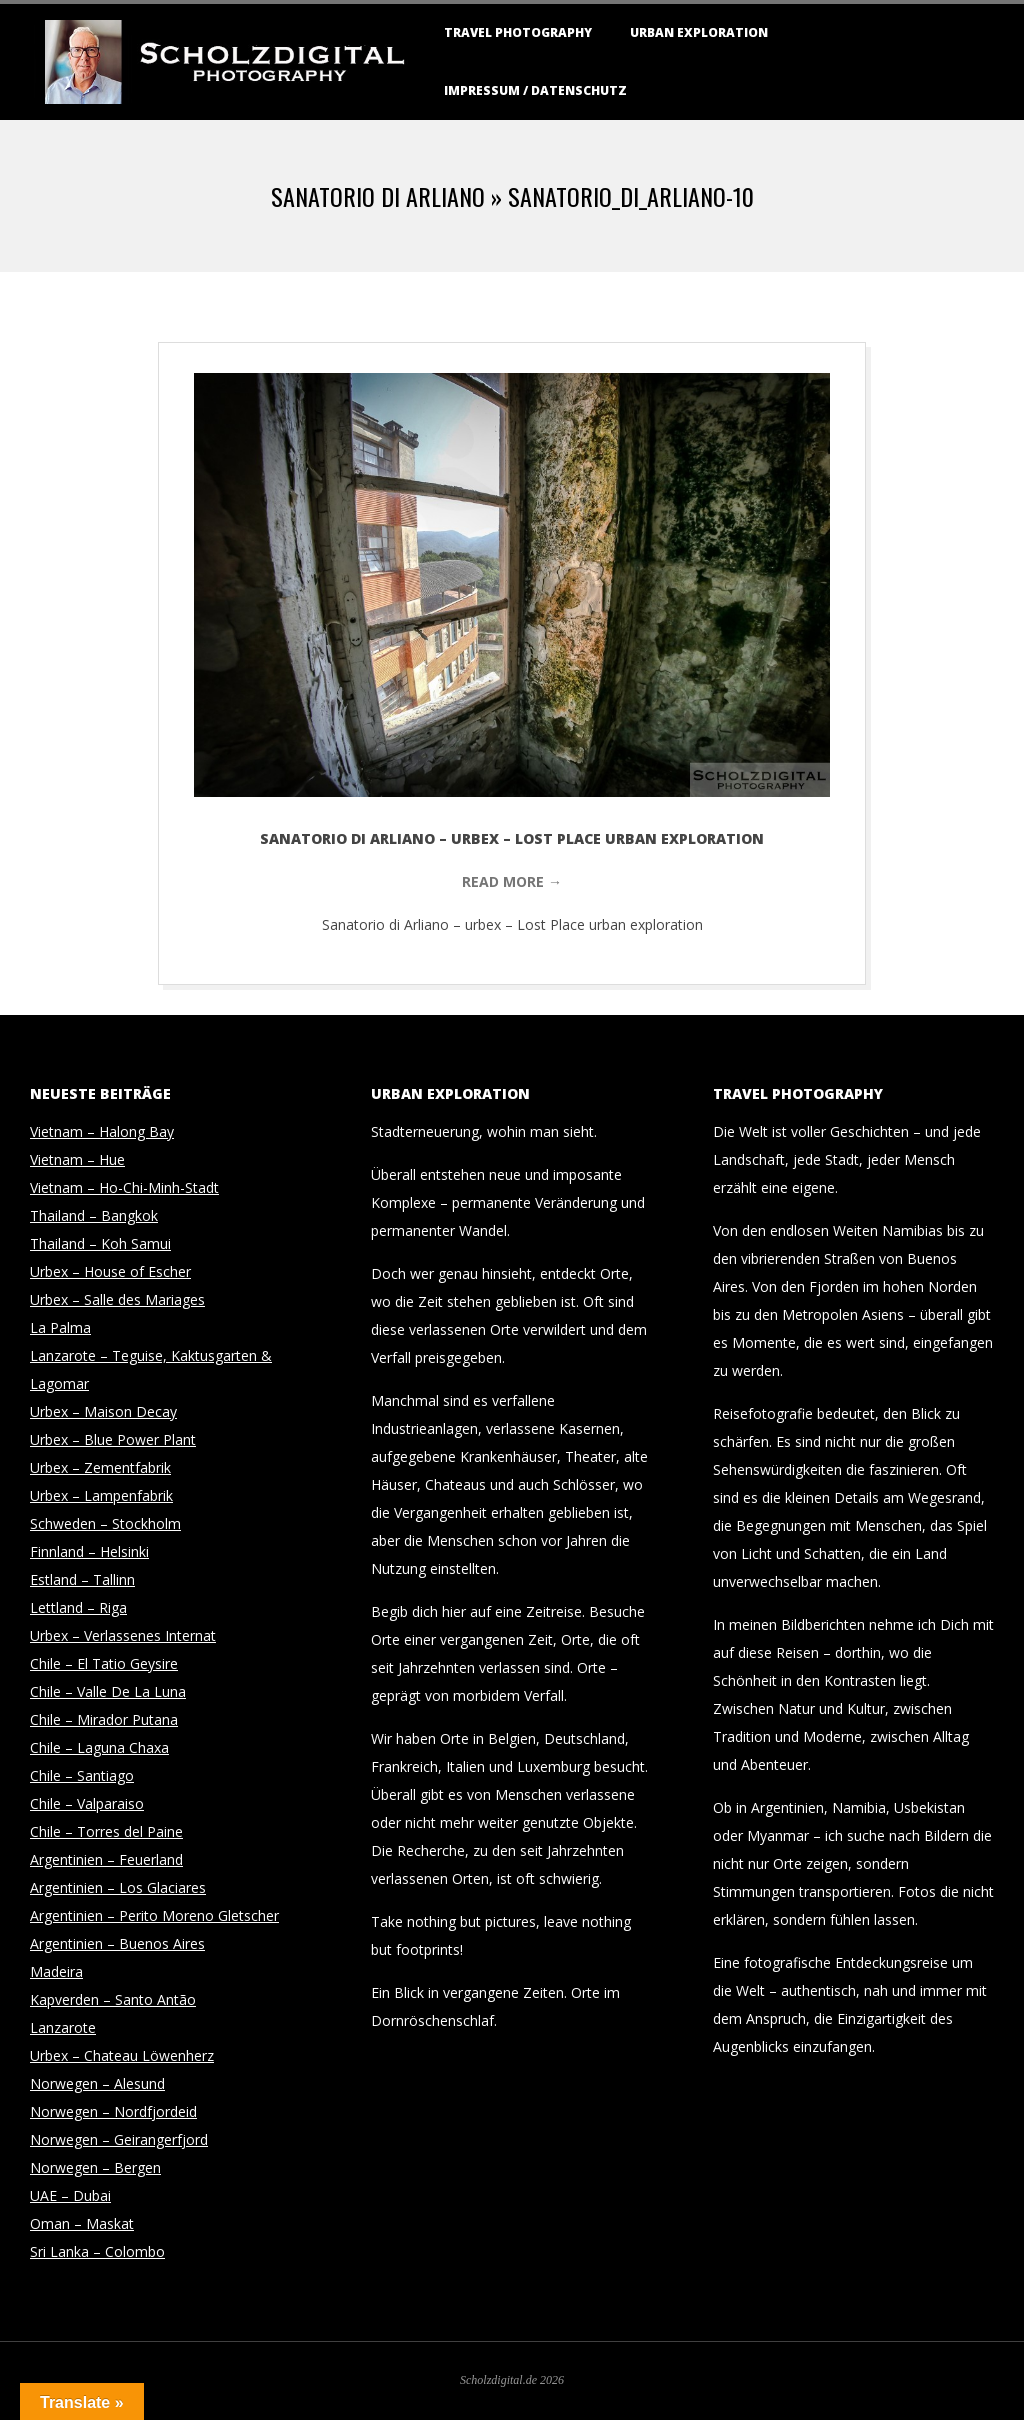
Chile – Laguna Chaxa (99, 1747)
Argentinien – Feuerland (106, 1859)
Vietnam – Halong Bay (102, 1131)
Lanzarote (63, 2027)
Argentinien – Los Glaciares (118, 1887)
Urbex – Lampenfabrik (101, 1495)
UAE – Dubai (70, 2195)
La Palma (60, 1327)
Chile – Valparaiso (87, 1803)
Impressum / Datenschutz (535, 90)
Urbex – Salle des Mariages (117, 1299)
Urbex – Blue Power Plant (113, 1439)
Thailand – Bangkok (94, 1215)
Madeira (56, 1971)
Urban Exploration (699, 32)
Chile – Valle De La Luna (108, 1691)
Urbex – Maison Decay (103, 1411)
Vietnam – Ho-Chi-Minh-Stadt (124, 1187)
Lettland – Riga (78, 1607)
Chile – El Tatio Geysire (104, 1663)
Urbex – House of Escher (110, 1271)
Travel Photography (518, 32)
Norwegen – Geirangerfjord (119, 2139)
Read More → (512, 881)
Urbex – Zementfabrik (100, 1467)
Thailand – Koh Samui (100, 1243)
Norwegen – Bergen (95, 2167)
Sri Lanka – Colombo (97, 2251)
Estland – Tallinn (82, 1579)
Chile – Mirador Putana (104, 1719)
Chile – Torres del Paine (106, 1831)
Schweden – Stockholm (105, 1523)
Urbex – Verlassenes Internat (123, 1635)
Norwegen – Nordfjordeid (113, 2111)
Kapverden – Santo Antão (113, 1999)
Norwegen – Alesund (97, 2083)
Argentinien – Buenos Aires (117, 1943)
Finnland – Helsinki (89, 1551)
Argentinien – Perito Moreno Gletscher (154, 1915)
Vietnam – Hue (77, 1159)
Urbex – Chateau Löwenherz (122, 2055)
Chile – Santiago (82, 1775)
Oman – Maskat (82, 2223)
